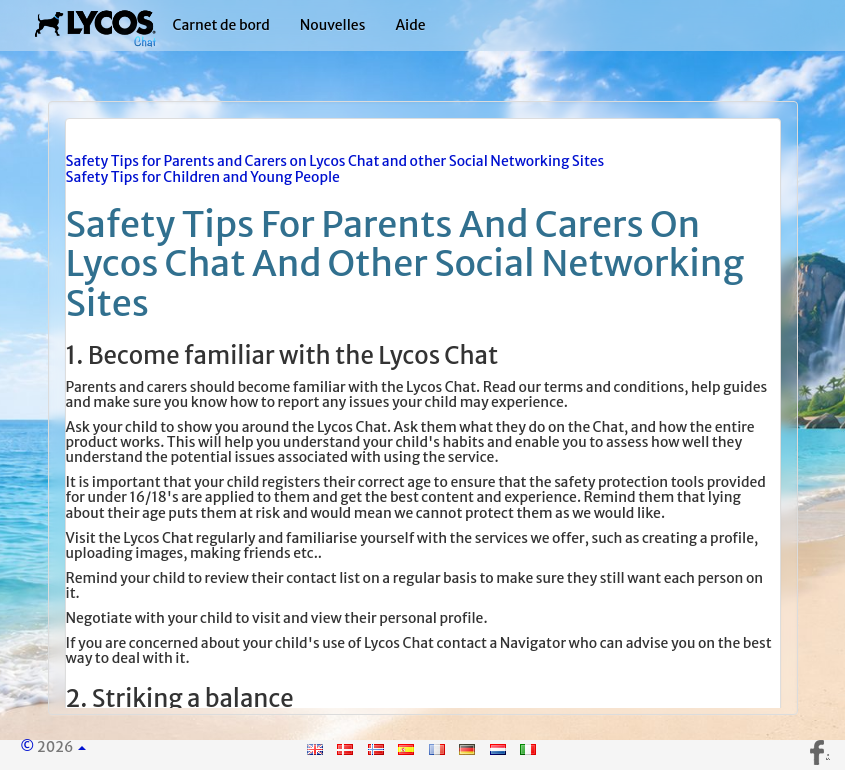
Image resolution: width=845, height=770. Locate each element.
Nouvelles (333, 25)
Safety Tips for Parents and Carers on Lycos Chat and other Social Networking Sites (335, 161)
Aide (410, 25)
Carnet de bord (221, 25)
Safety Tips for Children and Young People (203, 177)
